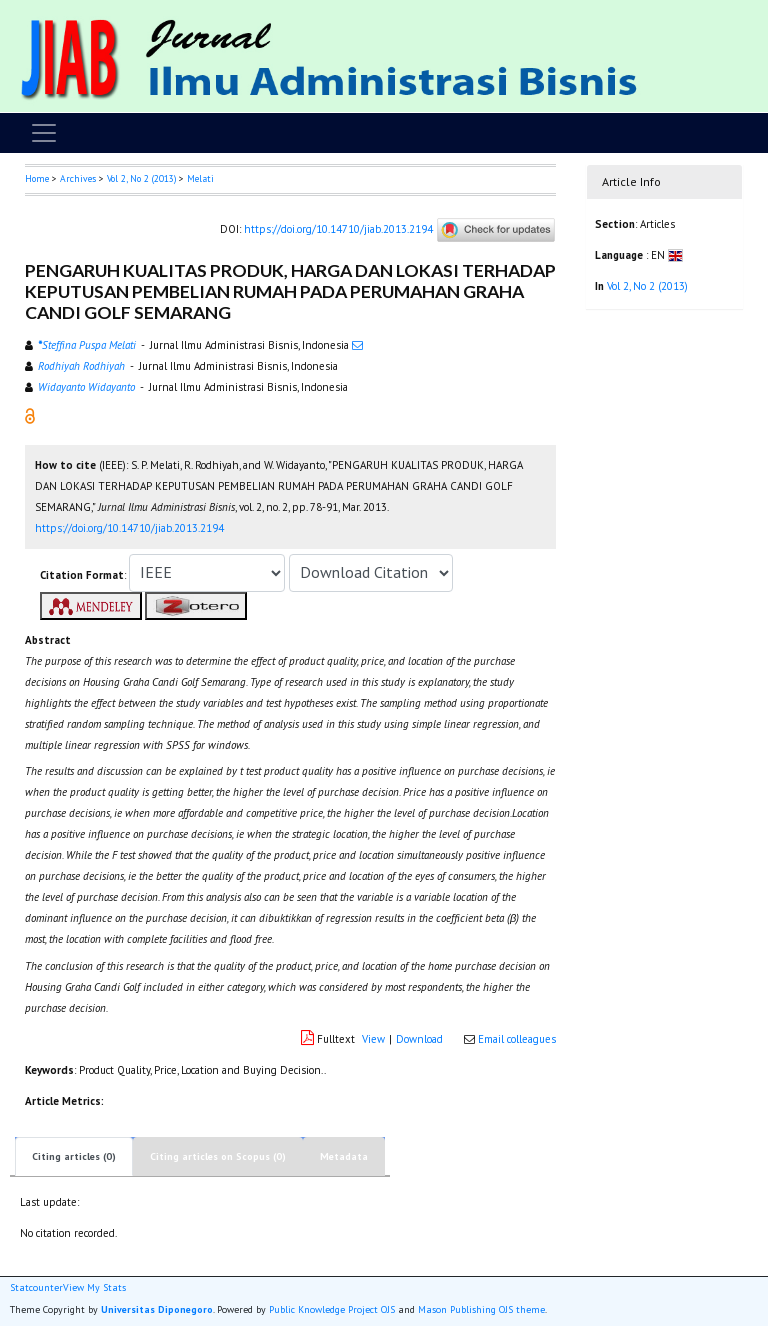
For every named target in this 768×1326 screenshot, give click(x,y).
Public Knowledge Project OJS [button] (332, 1309)
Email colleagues (517, 1039)
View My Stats (94, 1288)
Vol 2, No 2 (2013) (141, 178)
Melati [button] (200, 178)
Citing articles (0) (74, 1156)
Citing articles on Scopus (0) (218, 1156)
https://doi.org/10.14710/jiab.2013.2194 (338, 228)
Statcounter (36, 1287)
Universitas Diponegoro (157, 1309)
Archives (78, 178)
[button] (30, 414)
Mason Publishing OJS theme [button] (481, 1309)
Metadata (344, 1156)
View (373, 1039)
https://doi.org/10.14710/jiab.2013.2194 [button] (129, 528)
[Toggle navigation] (44, 133)
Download (419, 1039)
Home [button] (37, 178)
